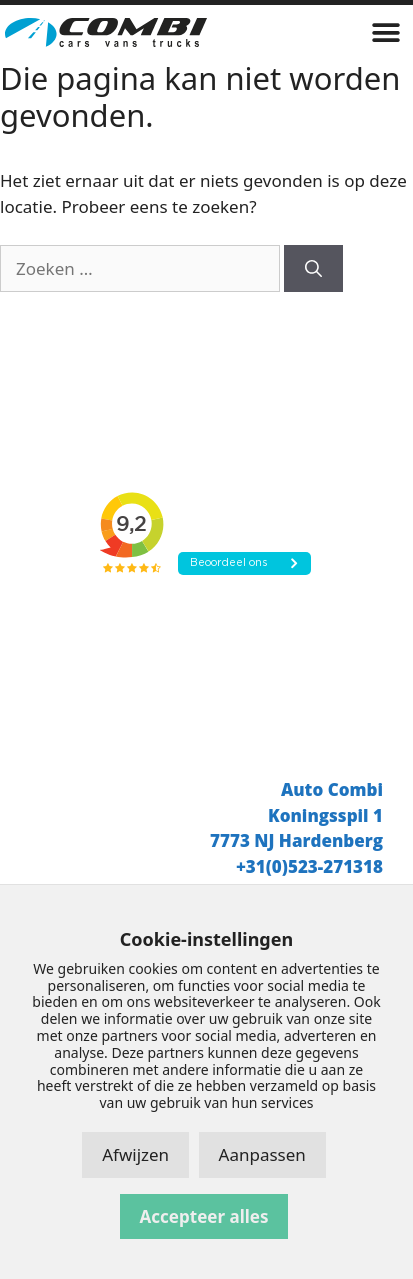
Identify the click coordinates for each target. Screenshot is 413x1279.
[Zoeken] (313, 269)
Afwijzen (135, 1154)
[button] (385, 32)
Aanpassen (262, 1154)
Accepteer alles (204, 1216)
